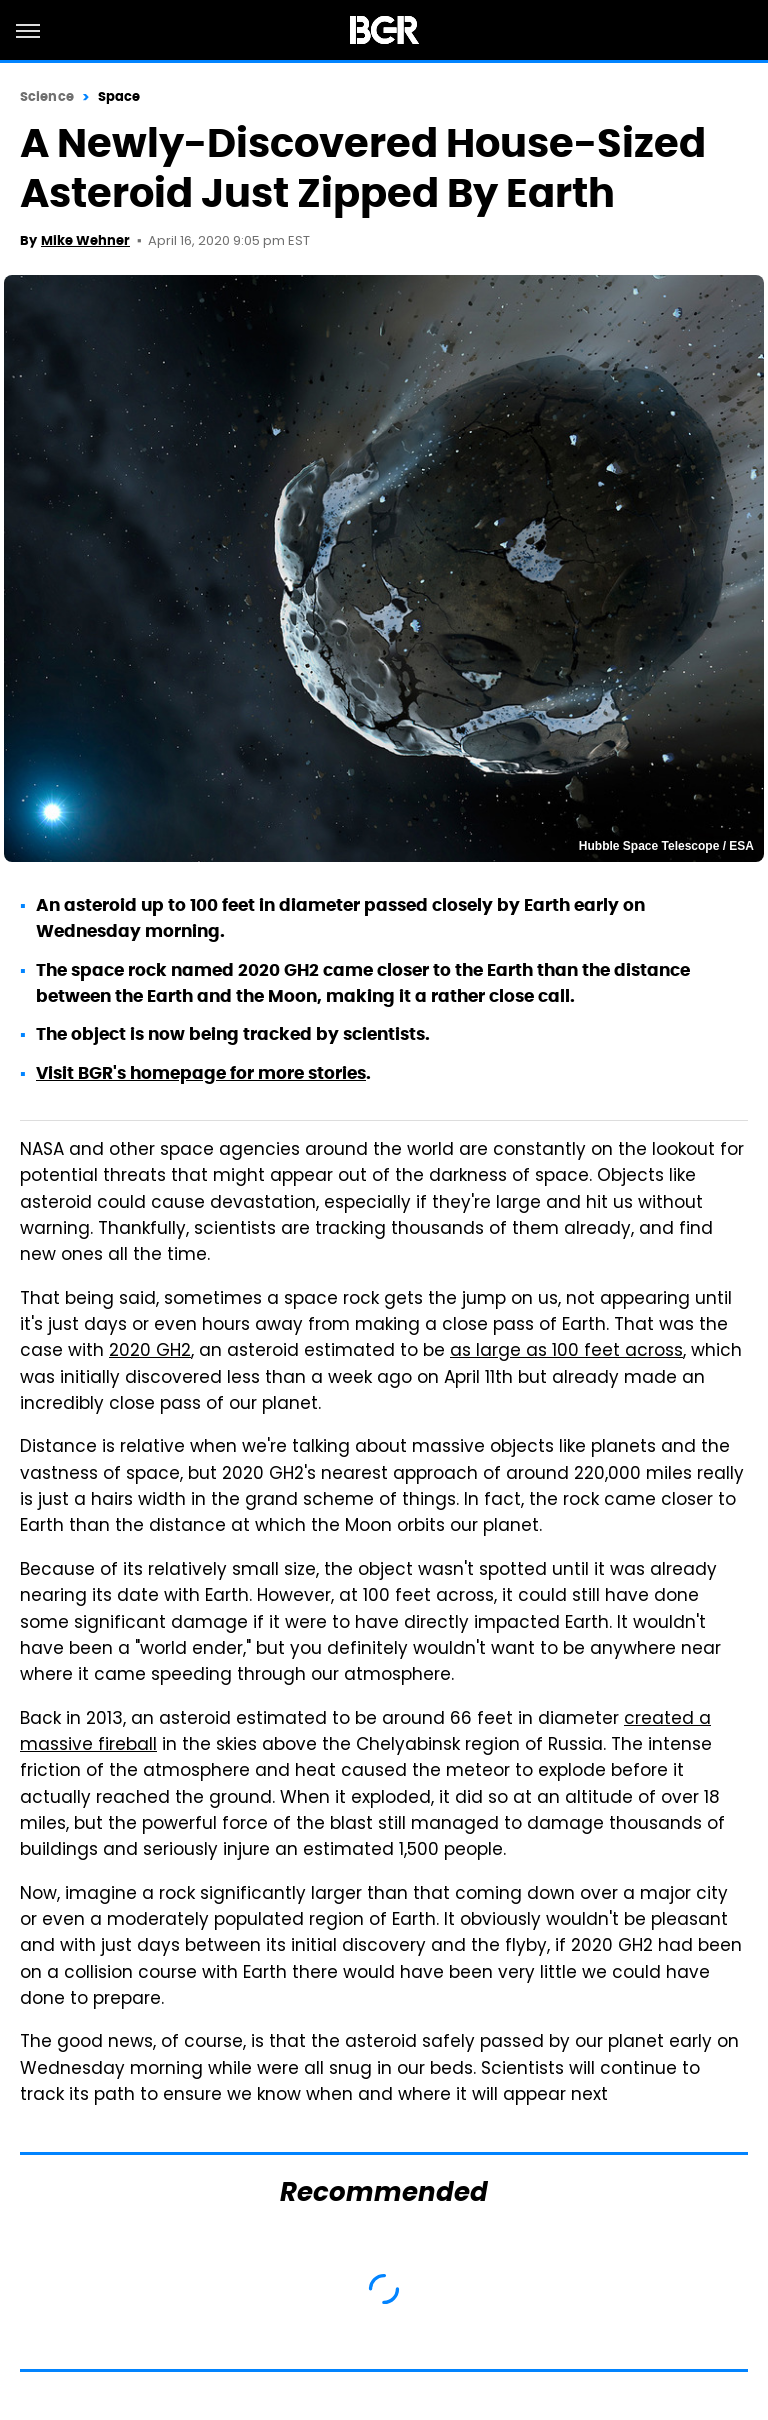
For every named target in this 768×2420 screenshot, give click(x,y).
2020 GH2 (150, 1352)
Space (119, 96)
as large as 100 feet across (566, 1352)
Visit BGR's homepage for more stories (201, 1073)
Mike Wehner (85, 240)
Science (47, 96)
